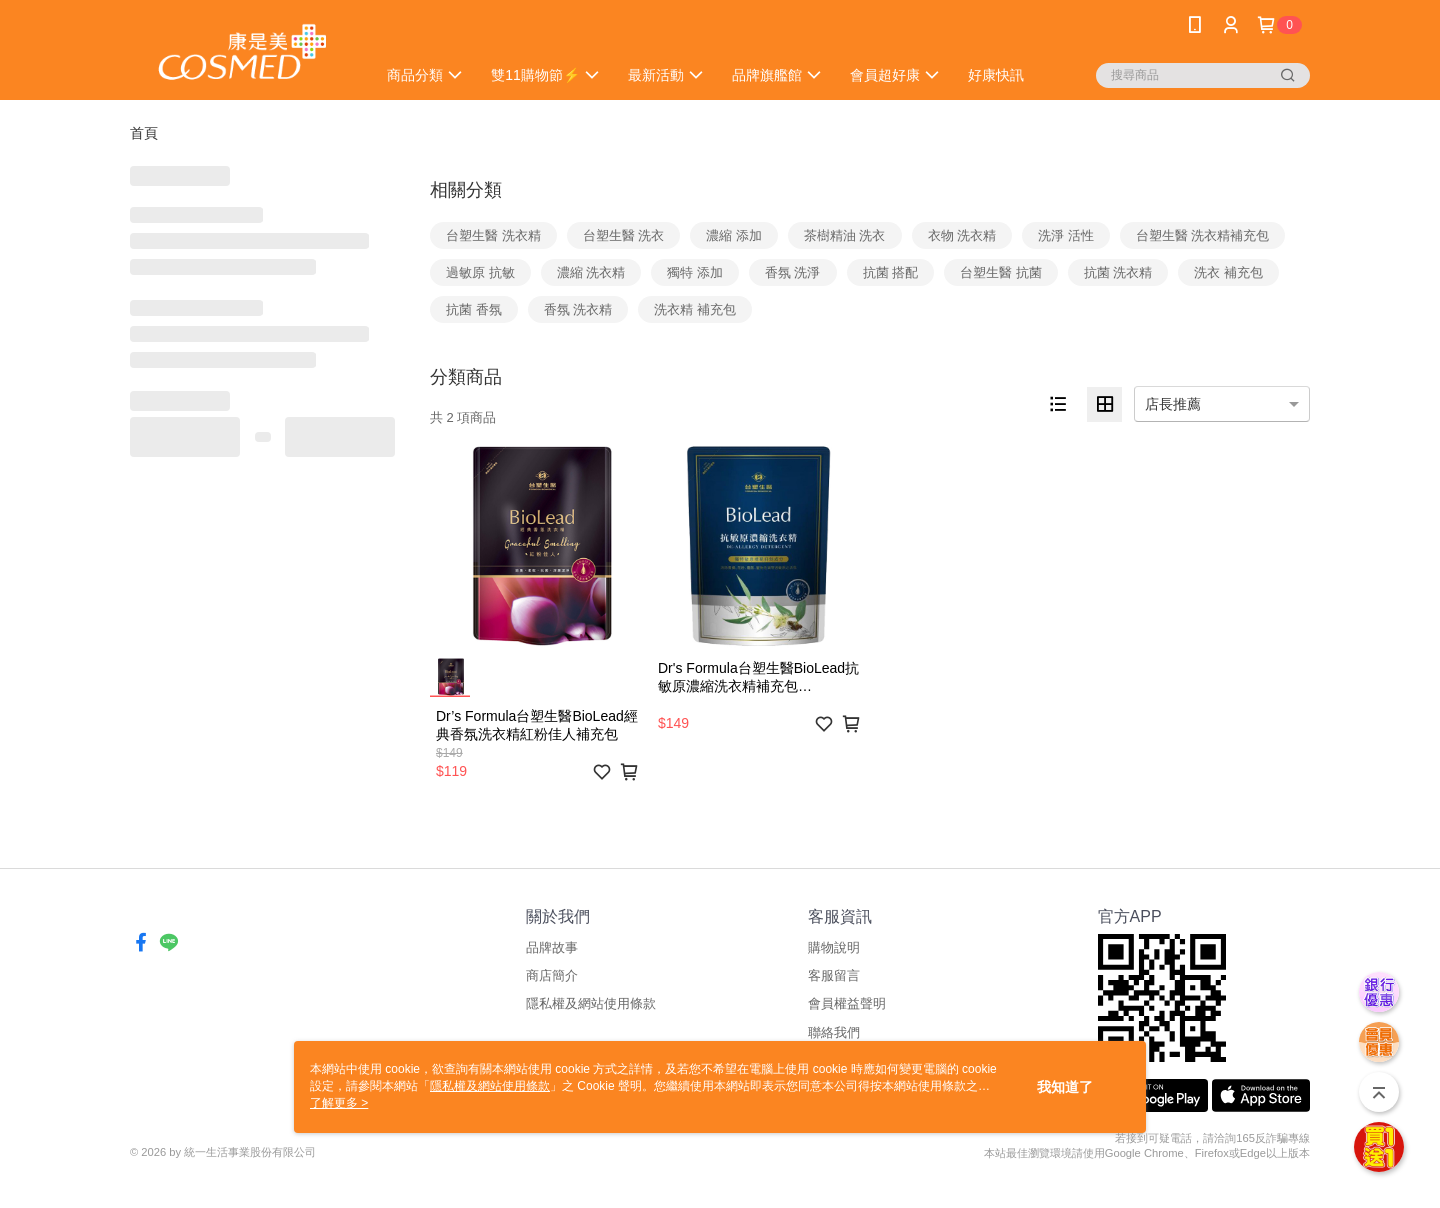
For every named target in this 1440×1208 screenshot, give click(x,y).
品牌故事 (552, 947)
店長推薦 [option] (1173, 404)
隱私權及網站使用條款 (591, 1003)
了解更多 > (339, 1103)
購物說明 (834, 947)
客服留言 (834, 975)
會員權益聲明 (847, 1003)
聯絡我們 (834, 1032)
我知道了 (1065, 1087)
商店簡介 (552, 975)
